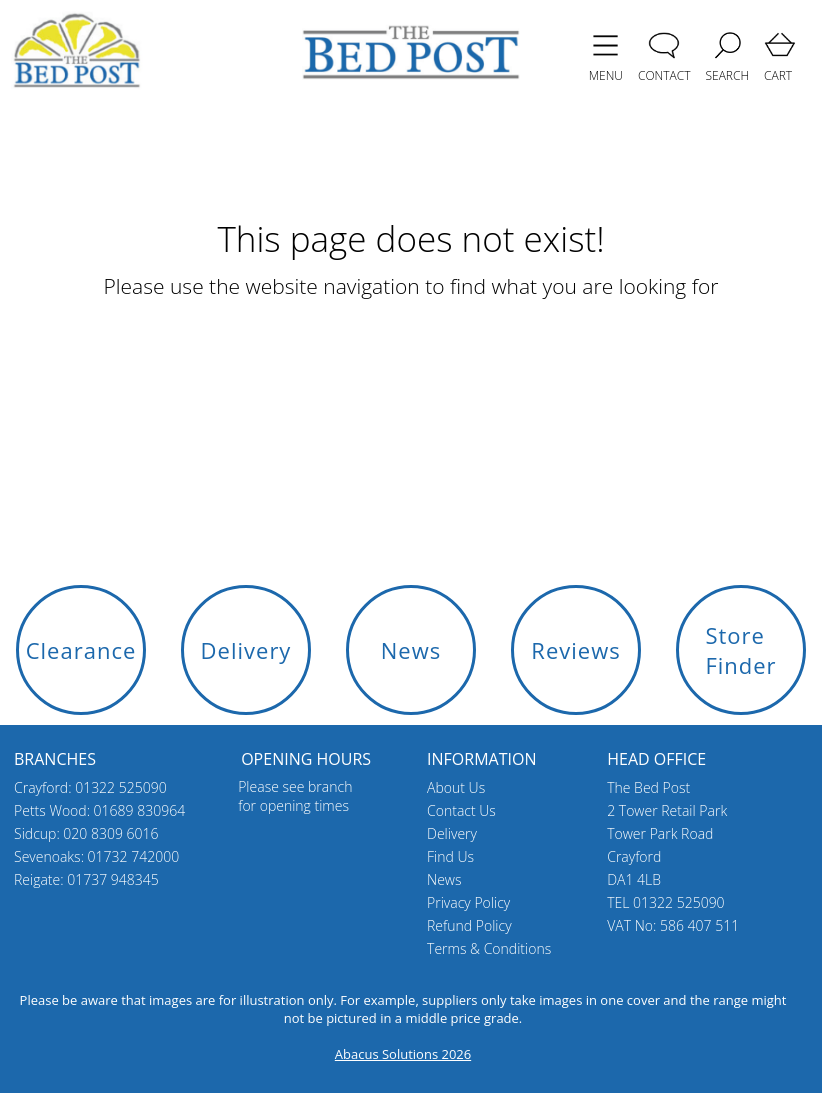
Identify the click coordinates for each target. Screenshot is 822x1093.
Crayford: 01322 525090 (90, 787)
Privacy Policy (468, 902)
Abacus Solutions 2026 (403, 1054)
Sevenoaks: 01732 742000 (96, 856)
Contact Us (461, 810)
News (444, 879)
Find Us (450, 856)
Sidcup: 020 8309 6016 (86, 833)
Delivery (452, 833)
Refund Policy (469, 925)
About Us (456, 787)
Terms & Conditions (489, 948)
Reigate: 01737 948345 (86, 879)
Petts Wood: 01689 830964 (99, 810)
